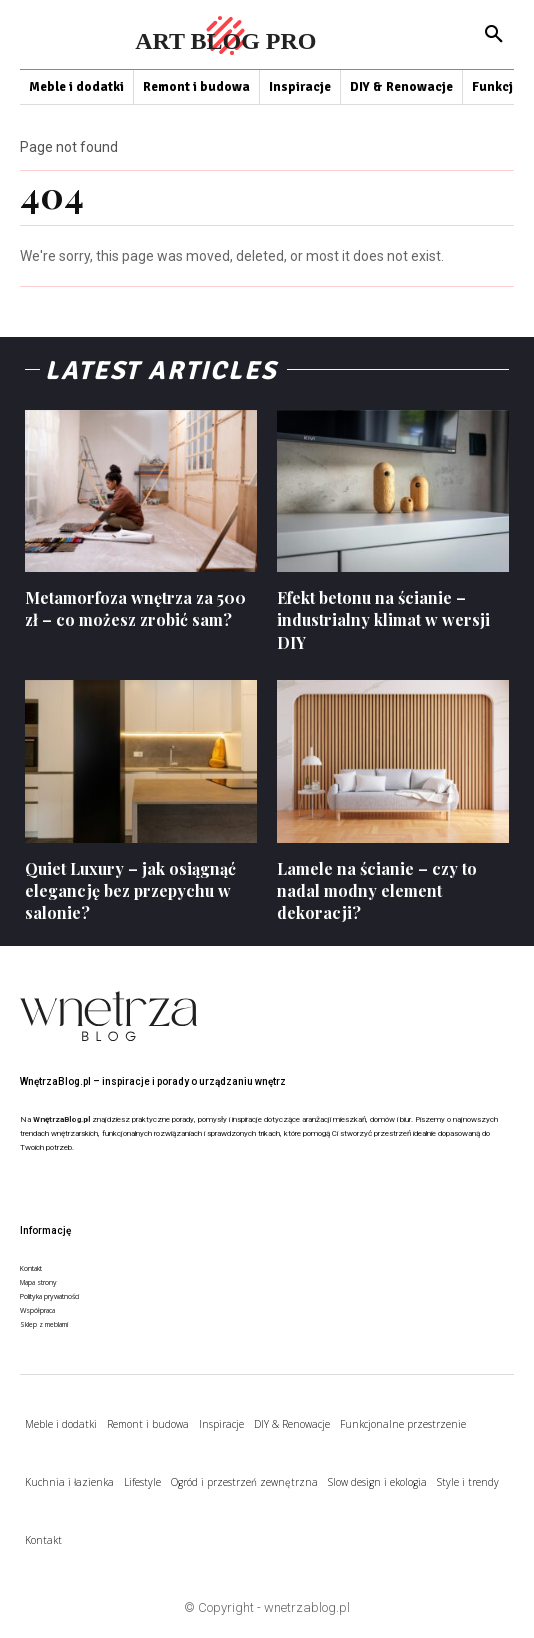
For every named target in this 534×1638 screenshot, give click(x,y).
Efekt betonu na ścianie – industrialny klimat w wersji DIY (383, 620)
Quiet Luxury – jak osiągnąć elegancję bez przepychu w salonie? (130, 891)
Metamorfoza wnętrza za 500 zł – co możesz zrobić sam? (135, 608)
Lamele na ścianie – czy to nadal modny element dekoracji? (377, 891)
